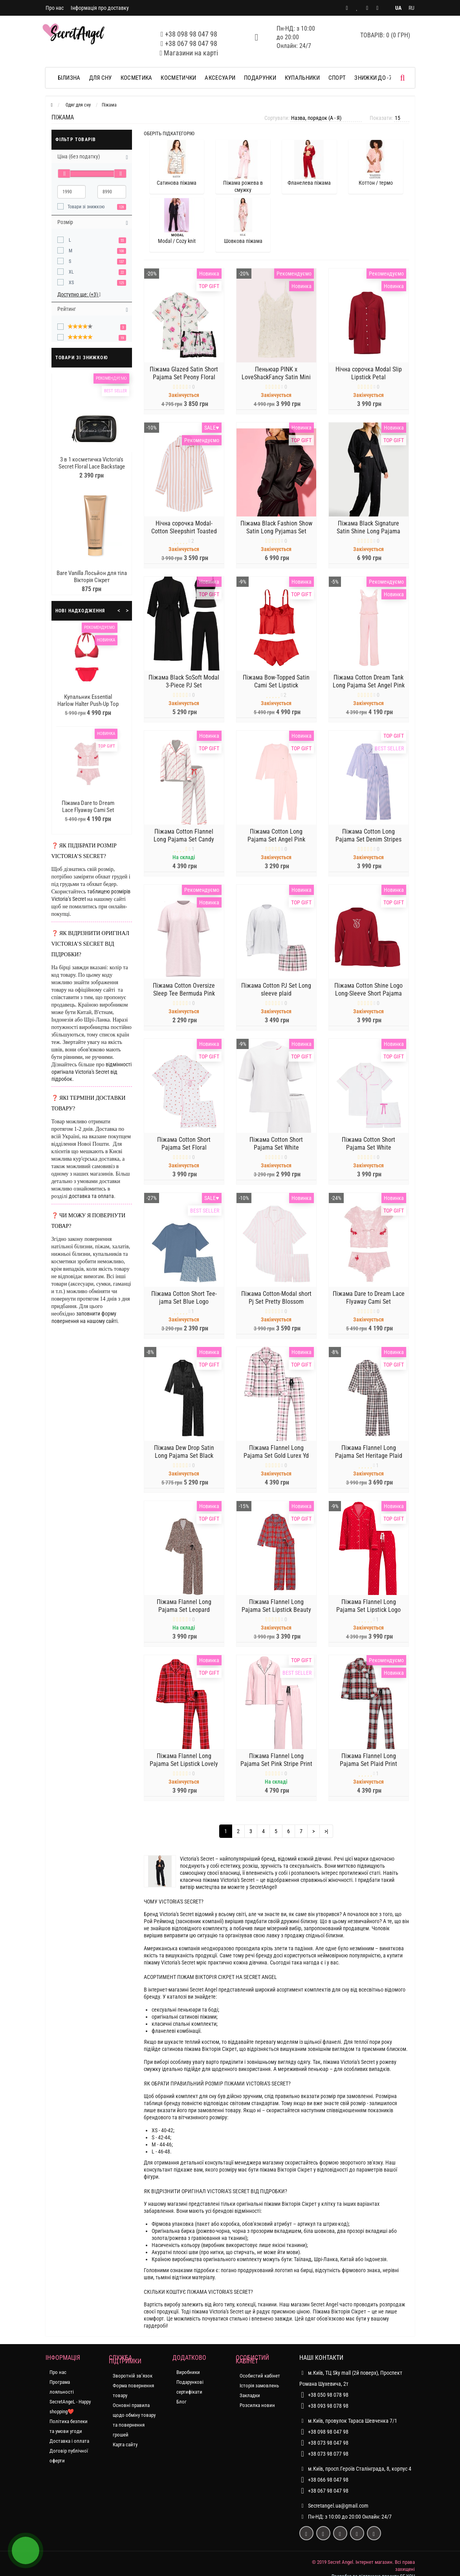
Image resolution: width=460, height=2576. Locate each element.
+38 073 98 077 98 (328, 2454)
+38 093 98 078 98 (328, 2406)
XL (71, 272)
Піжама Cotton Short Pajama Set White (276, 1148)
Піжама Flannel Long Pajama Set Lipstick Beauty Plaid (276, 1614)
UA (398, 8)
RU (411, 8)
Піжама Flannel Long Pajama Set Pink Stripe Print (276, 1764)
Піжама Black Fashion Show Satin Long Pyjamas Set (276, 532)
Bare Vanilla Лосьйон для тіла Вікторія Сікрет (92, 577)
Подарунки (260, 77)
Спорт (337, 77)
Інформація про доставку (100, 8)
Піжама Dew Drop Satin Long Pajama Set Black (184, 1456)
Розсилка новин (257, 2405)
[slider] (64, 173)
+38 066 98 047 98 (328, 2480)
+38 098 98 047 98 (191, 34)
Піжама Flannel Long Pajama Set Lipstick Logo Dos (368, 1614)
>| (326, 1831)
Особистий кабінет (260, 2376)
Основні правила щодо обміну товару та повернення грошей (134, 2420)
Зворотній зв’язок (132, 2376)
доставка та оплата (91, 1196)
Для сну (100, 77)
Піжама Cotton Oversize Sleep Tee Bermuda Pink (184, 994)
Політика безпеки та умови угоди (68, 2426)
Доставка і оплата (69, 2441)
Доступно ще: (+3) (79, 294)
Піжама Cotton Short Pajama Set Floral (184, 1148)
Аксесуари (220, 77)
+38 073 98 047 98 (328, 2443)
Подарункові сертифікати (189, 2387)
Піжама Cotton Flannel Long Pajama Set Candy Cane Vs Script (184, 844)
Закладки (250, 2395)
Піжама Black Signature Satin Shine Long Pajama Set (368, 536)
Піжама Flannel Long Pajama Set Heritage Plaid (368, 1456)
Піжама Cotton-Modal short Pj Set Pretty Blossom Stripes (276, 1306)
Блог (181, 2402)
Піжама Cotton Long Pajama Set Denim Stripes (368, 840)
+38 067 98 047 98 (191, 43)
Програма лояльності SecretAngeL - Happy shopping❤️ (70, 2396)
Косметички (178, 77)
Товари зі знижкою (86, 206)
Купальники (302, 77)
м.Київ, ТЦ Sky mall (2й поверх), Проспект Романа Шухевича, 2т (350, 2377)
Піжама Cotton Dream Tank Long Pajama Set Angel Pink (369, 686)
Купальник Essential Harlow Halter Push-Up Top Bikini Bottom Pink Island (88, 704)
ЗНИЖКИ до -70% (376, 77)
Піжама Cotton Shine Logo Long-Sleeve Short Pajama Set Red (368, 998)
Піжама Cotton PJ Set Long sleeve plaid (276, 994)
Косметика (136, 77)
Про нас (55, 8)
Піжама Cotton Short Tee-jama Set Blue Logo (184, 1302)
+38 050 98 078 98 (328, 2395)
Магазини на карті (191, 53)
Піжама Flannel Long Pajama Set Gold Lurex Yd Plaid (276, 1460)
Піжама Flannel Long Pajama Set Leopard (184, 1610)
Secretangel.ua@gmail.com (338, 2506)
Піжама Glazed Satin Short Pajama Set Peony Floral (184, 378)
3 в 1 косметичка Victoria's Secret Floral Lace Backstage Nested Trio (92, 466)
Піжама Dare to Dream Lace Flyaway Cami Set (88, 806)
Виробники (188, 2372)
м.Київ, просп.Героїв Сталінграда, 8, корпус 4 (355, 2468)
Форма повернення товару (133, 2390)
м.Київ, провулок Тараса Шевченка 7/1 (348, 2420)
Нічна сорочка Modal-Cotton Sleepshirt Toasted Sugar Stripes (184, 536)
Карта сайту (125, 2444)
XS (71, 282)
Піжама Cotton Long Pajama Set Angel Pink (276, 840)
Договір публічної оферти (68, 2456)
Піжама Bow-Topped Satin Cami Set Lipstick (276, 686)
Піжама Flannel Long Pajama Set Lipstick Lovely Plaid (184, 1768)
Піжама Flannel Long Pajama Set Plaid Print (368, 1764)
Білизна (69, 77)
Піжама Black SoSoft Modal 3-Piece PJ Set (183, 686)
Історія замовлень (259, 2386)
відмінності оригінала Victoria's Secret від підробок (91, 1071)
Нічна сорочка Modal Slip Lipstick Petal (368, 378)
